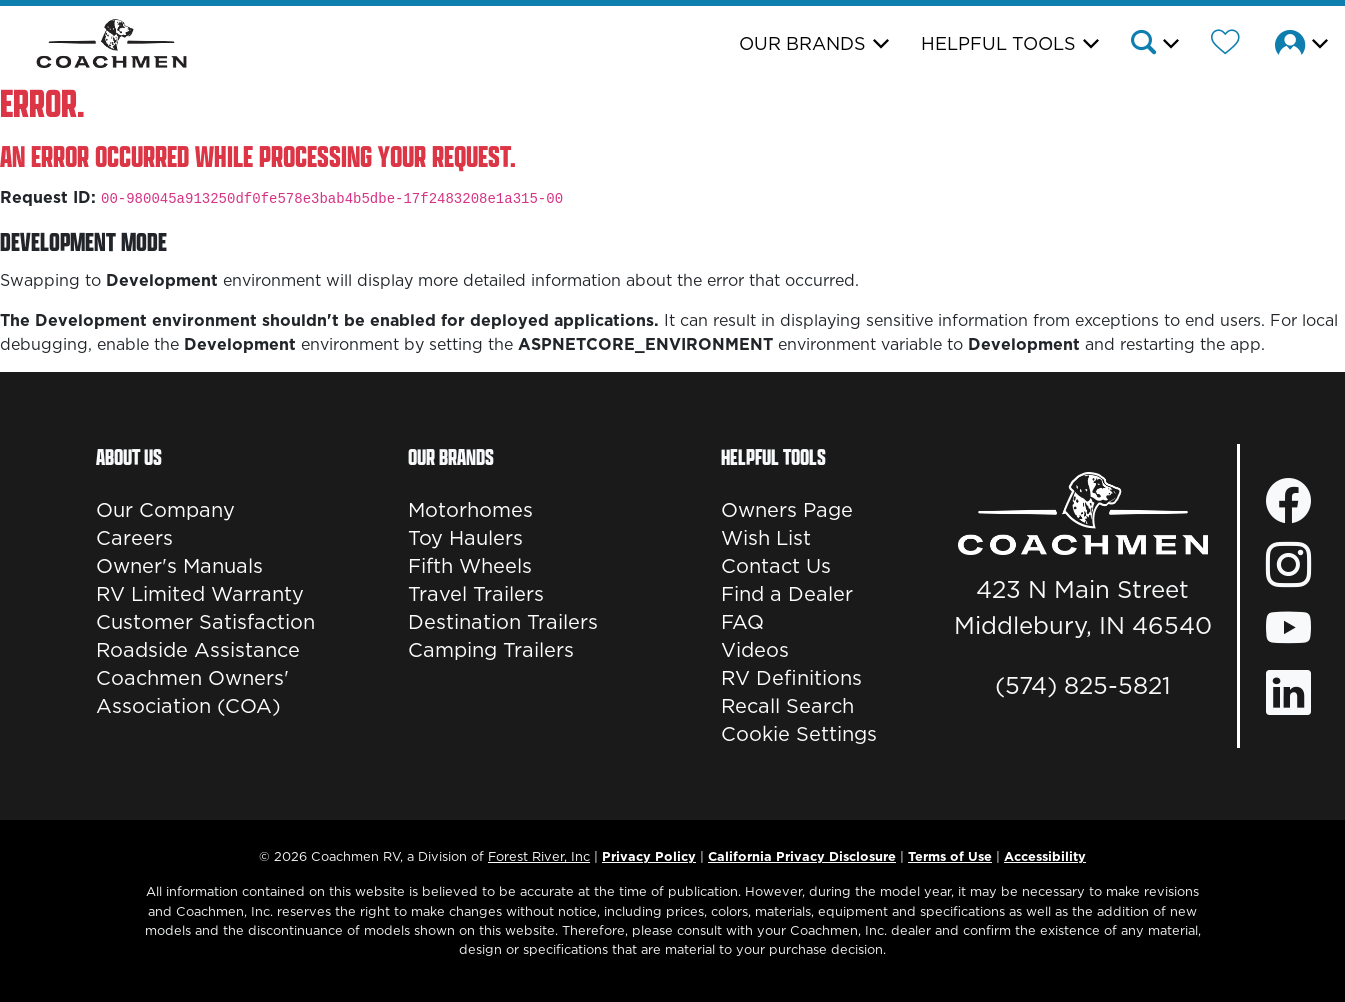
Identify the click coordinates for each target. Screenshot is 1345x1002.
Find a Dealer (787, 594)
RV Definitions (791, 678)
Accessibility (1045, 856)
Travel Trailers (476, 594)
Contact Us (776, 566)
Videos (755, 650)
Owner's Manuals (179, 566)
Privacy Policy (649, 856)
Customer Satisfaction (205, 622)
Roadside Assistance (198, 650)
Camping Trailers (491, 650)
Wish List (766, 538)
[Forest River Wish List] (1225, 45)
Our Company (165, 510)
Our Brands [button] (802, 43)
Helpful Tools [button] (998, 43)
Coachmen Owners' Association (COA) (192, 692)
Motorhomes (470, 510)
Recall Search (787, 706)
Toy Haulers (465, 538)
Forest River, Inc (539, 856)
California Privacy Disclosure (802, 856)
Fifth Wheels (470, 566)
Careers (134, 538)
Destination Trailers (503, 622)
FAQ (742, 622)
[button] (1153, 45)
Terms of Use (950, 856)
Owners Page (787, 510)
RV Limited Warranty (200, 594)
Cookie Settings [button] (799, 734)
